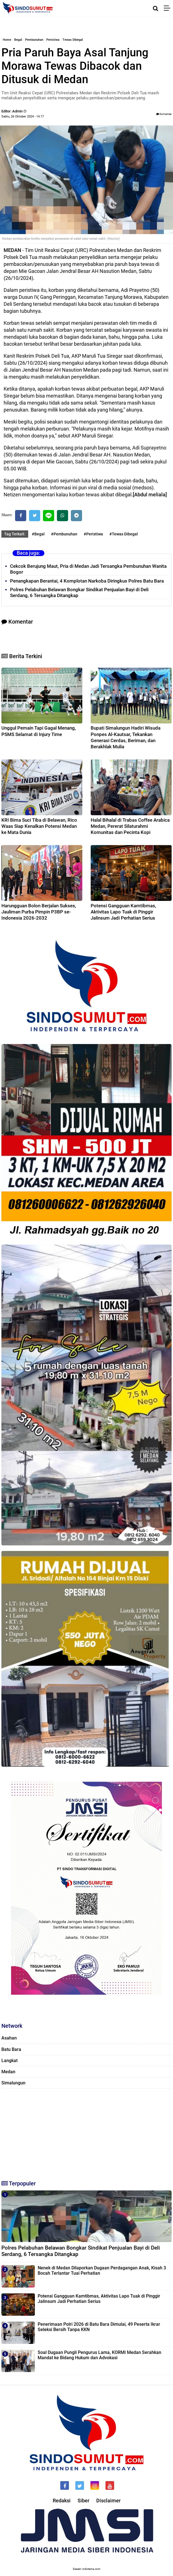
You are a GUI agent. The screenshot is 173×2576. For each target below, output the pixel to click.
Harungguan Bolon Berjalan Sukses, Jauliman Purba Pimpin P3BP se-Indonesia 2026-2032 (38, 912)
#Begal (38, 534)
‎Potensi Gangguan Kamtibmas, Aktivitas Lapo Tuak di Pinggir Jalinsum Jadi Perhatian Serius (123, 912)
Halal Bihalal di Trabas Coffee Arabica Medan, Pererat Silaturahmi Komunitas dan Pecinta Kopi (130, 826)
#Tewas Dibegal (123, 534)
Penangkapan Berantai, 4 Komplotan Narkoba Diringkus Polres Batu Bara (87, 581)
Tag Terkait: (14, 534)
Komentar (164, 114)
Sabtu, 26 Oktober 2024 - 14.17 (22, 116)
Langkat (9, 2060)
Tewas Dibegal (73, 40)
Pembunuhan (34, 40)
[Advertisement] (86, 2132)
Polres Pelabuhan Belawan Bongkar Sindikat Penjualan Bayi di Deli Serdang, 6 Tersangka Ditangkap (80, 2251)
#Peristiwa (93, 534)
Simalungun (13, 2083)
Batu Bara (11, 2049)
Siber (83, 2500)
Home (7, 40)
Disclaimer (108, 2500)
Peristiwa (52, 40)
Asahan (9, 2038)
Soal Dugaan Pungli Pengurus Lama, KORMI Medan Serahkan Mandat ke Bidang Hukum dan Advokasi (99, 2355)
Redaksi (62, 2500)
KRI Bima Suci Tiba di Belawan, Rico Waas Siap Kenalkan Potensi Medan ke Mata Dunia (39, 826)
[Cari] (155, 8)
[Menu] (168, 8)
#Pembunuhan (64, 534)
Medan (8, 2071)
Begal (18, 40)
